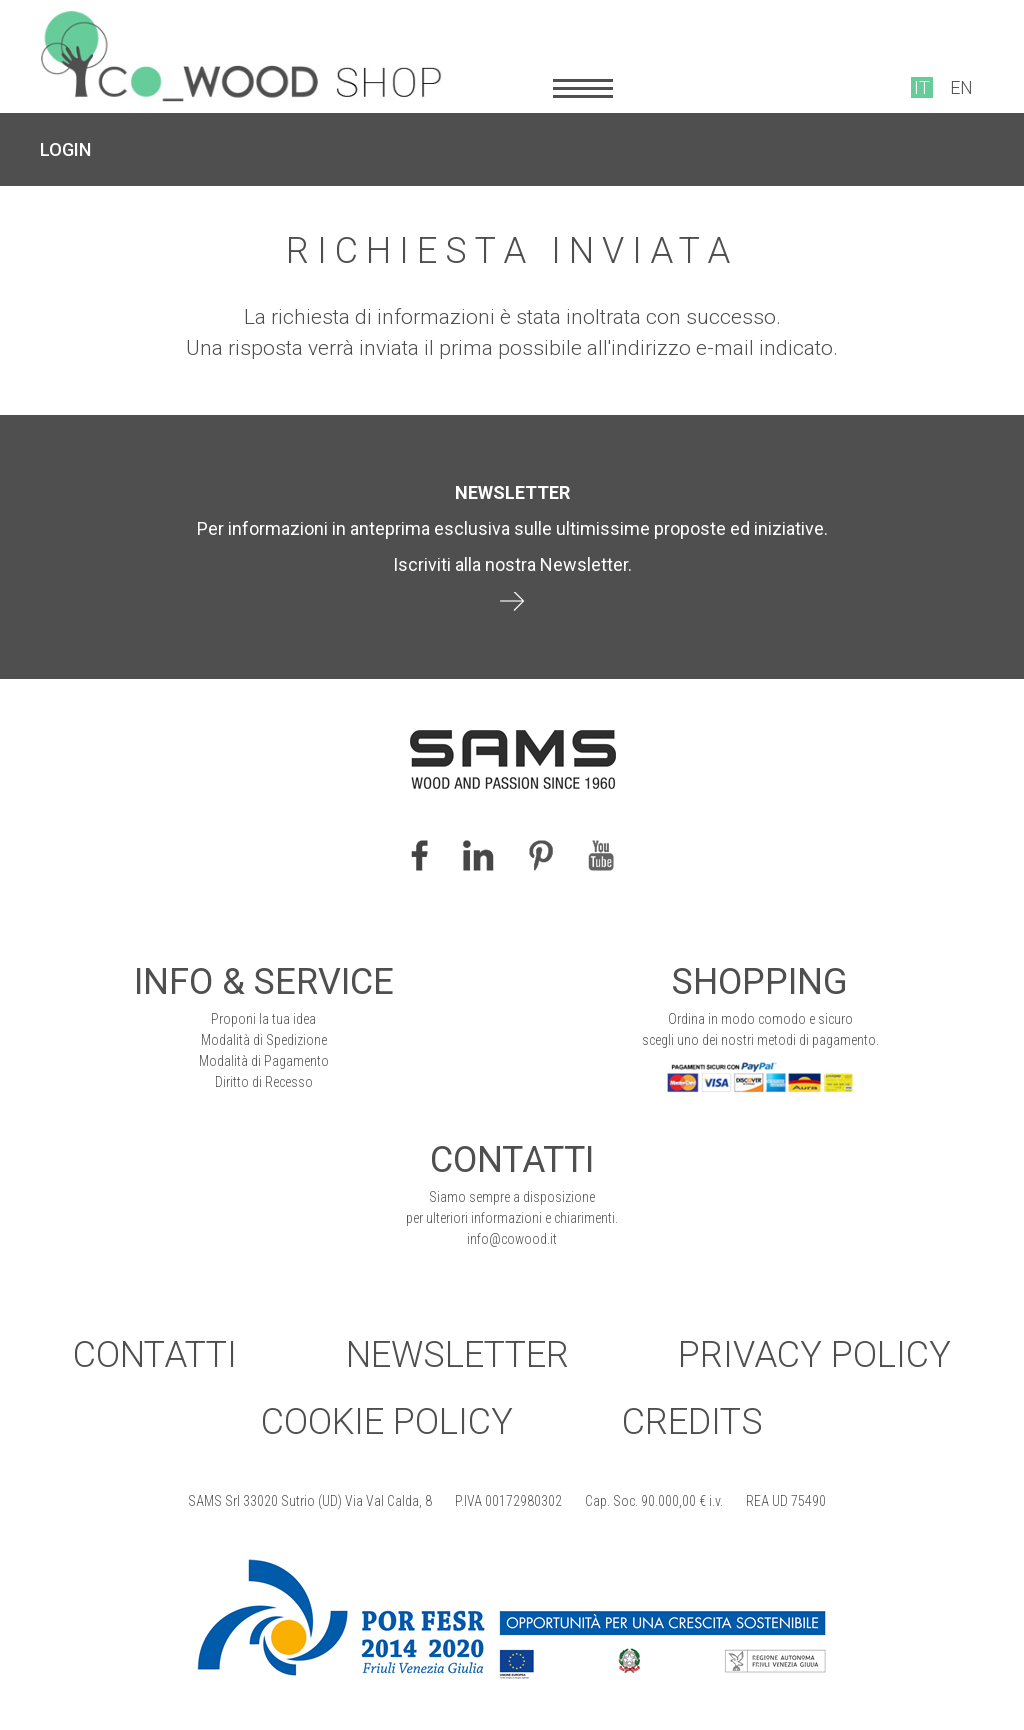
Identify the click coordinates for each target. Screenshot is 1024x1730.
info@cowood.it (512, 1239)
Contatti (155, 1355)
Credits (692, 1422)
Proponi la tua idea (263, 1019)
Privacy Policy (814, 1355)
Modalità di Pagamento (264, 1061)
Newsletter (457, 1355)
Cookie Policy (387, 1422)
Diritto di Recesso (264, 1082)
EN (961, 87)
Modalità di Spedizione (264, 1040)
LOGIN (65, 149)
